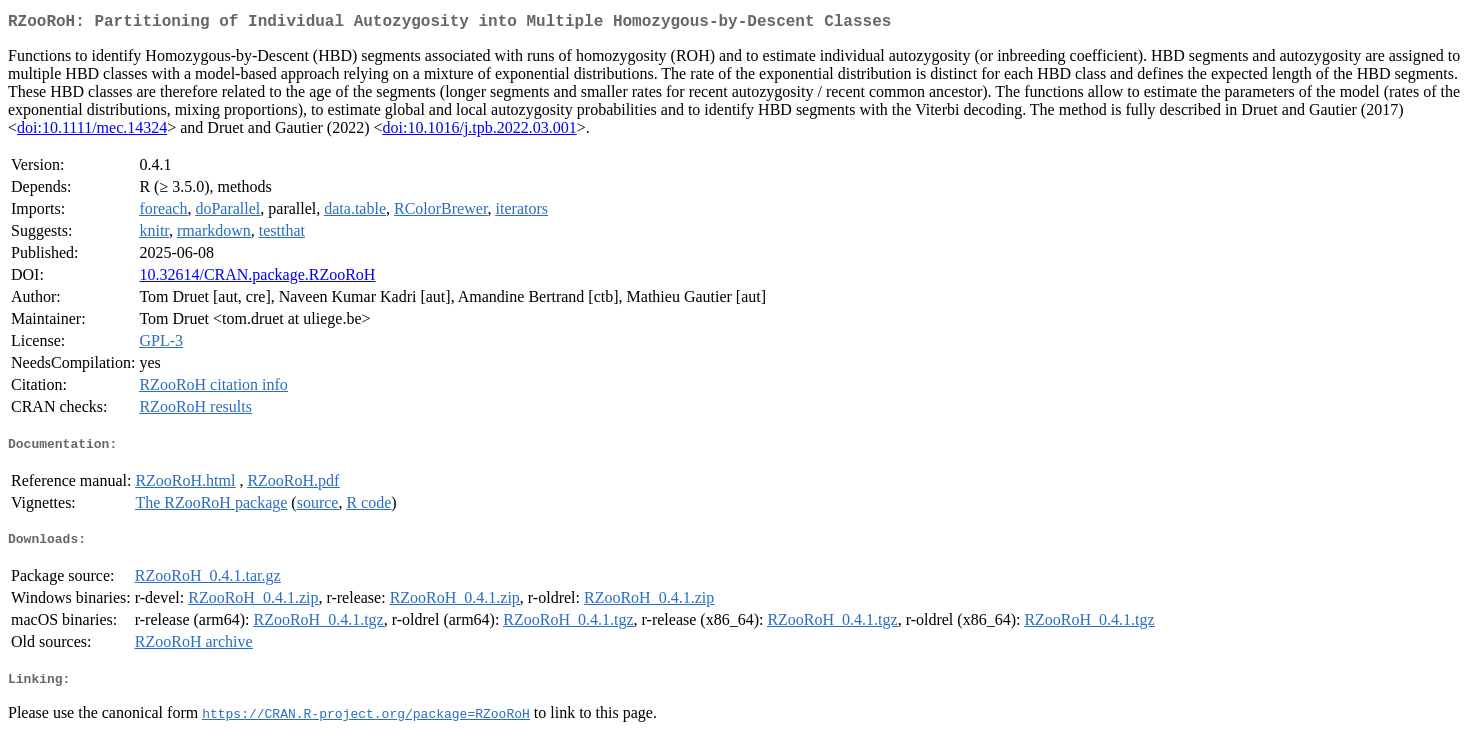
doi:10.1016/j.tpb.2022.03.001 (480, 131)
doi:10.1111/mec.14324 (92, 131)
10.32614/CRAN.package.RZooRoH (257, 278)
